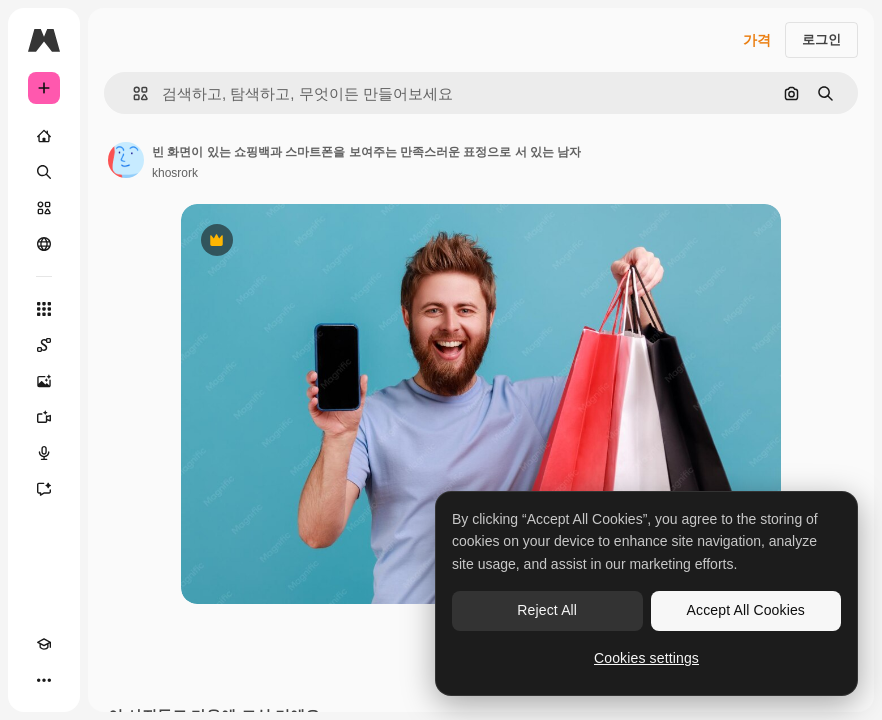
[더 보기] (44, 680)
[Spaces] (44, 345)
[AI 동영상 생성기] (44, 417)
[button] (132, 93)
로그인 (821, 39)
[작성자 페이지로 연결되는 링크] (126, 160)
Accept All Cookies (746, 610)
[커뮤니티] (44, 244)
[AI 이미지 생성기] (44, 381)
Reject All (547, 610)
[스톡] (44, 208)
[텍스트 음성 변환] (44, 453)
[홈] (44, 136)
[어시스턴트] (44, 489)
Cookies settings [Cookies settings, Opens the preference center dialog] (646, 658)
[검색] (44, 172)
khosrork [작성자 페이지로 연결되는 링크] (175, 173)
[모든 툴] (44, 309)
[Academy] (44, 644)
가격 (757, 40)
